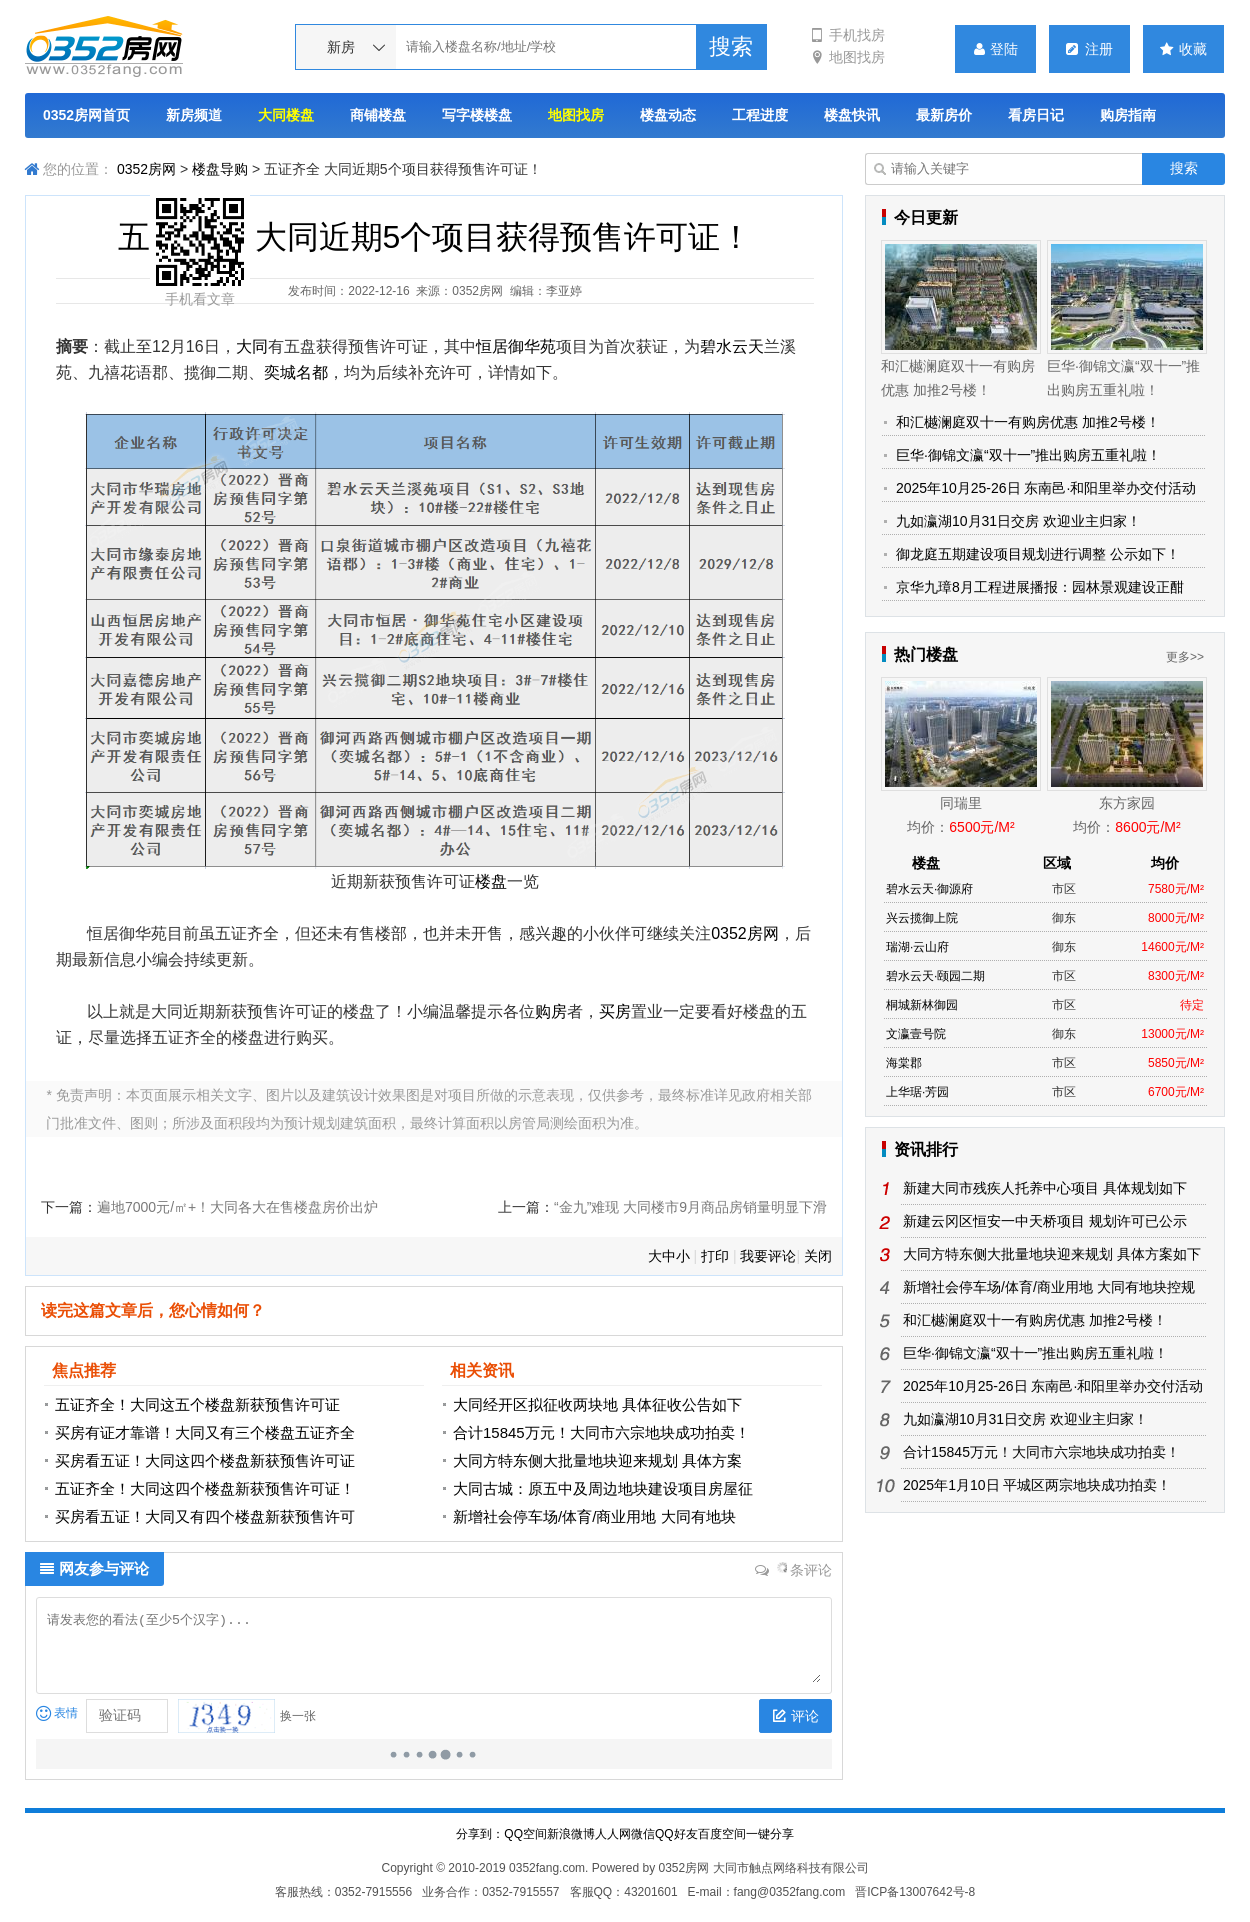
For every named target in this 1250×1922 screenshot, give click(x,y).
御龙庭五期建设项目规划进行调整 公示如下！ (1038, 554)
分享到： (480, 1834)
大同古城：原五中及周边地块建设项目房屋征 (603, 1488)
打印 (715, 1256)
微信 (643, 1834)
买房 (615, 1011)
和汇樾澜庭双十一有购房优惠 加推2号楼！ (1028, 422)
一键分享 (770, 1834)
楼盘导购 (220, 169)
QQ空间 (525, 1834)
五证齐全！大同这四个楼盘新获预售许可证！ (205, 1488)
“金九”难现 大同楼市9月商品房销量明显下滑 (690, 1207)
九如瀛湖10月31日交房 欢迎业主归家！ (1018, 521)
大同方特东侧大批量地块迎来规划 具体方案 (597, 1460)
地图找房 (847, 57)
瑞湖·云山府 (917, 947)
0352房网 (146, 169)
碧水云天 (732, 346)
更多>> (1185, 657)
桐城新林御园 (922, 1005)
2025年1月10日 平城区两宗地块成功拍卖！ (1037, 1485)
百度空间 (722, 1834)
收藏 (1183, 49)
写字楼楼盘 (477, 115)
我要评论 (768, 1256)
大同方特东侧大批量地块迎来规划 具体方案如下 (1052, 1254)
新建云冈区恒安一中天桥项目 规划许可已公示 (1045, 1221)
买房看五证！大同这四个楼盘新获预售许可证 (205, 1460)
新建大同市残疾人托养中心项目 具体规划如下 (1045, 1188)
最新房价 (944, 115)
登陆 (996, 49)
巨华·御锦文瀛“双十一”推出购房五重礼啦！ (1028, 455)
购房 (551, 1011)
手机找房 (847, 35)
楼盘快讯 (852, 115)
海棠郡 (904, 1063)
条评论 (794, 1570)
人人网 (613, 1834)
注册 (1089, 49)
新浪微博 (571, 1834)
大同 (252, 346)
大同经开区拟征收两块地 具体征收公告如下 (597, 1404)
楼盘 (491, 881)
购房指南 (1128, 115)
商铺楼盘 (378, 115)
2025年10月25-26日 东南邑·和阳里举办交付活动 (1046, 488)
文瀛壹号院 (916, 1034)
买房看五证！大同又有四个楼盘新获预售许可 (205, 1516)
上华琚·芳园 (917, 1092)
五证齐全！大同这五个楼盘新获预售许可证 (197, 1404)
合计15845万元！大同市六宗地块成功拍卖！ (601, 1432)
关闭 (818, 1256)
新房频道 (194, 115)
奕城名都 (296, 372)
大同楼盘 (286, 115)
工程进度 (760, 115)
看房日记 (1036, 115)
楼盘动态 (668, 115)
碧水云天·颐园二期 (935, 976)
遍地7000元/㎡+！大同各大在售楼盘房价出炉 (237, 1207)
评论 (795, 1716)
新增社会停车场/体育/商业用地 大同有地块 (594, 1516)
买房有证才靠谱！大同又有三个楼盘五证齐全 (205, 1432)
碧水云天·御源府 (929, 889)
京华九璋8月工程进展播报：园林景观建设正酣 (1040, 587)
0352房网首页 (86, 115)
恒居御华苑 (516, 346)
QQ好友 (676, 1834)
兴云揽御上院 (922, 918)
